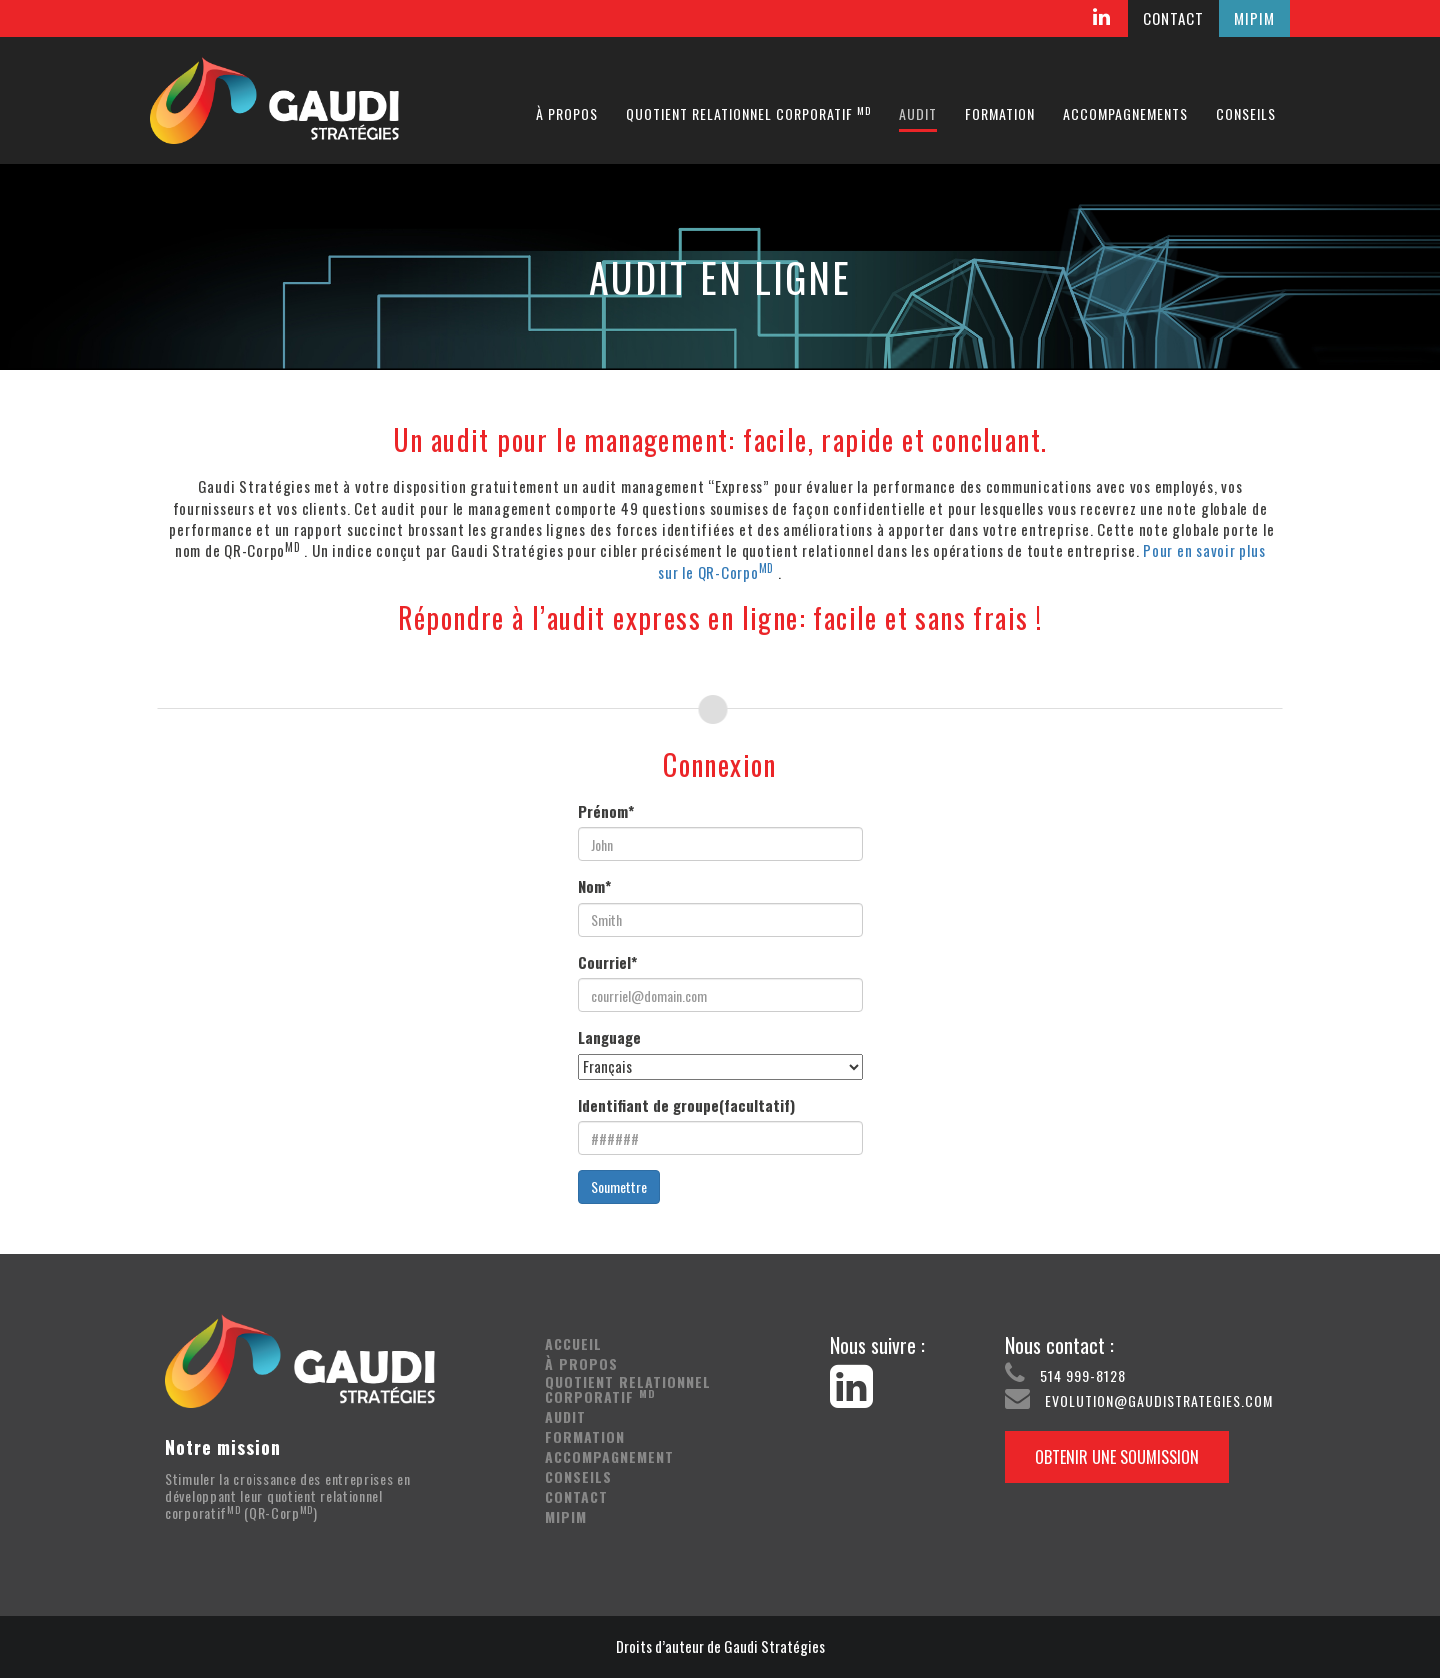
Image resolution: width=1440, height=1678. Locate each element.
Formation (1000, 114)
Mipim (566, 1516)
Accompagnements (1125, 114)
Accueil (573, 1343)
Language (609, 1037)
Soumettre (619, 1186)
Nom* (594, 886)
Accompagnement (609, 1456)
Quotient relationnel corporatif (748, 114)
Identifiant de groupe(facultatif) (686, 1105)
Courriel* (607, 962)
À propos (567, 114)
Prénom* (606, 811)
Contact (576, 1496)
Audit (918, 114)
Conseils (1246, 114)
